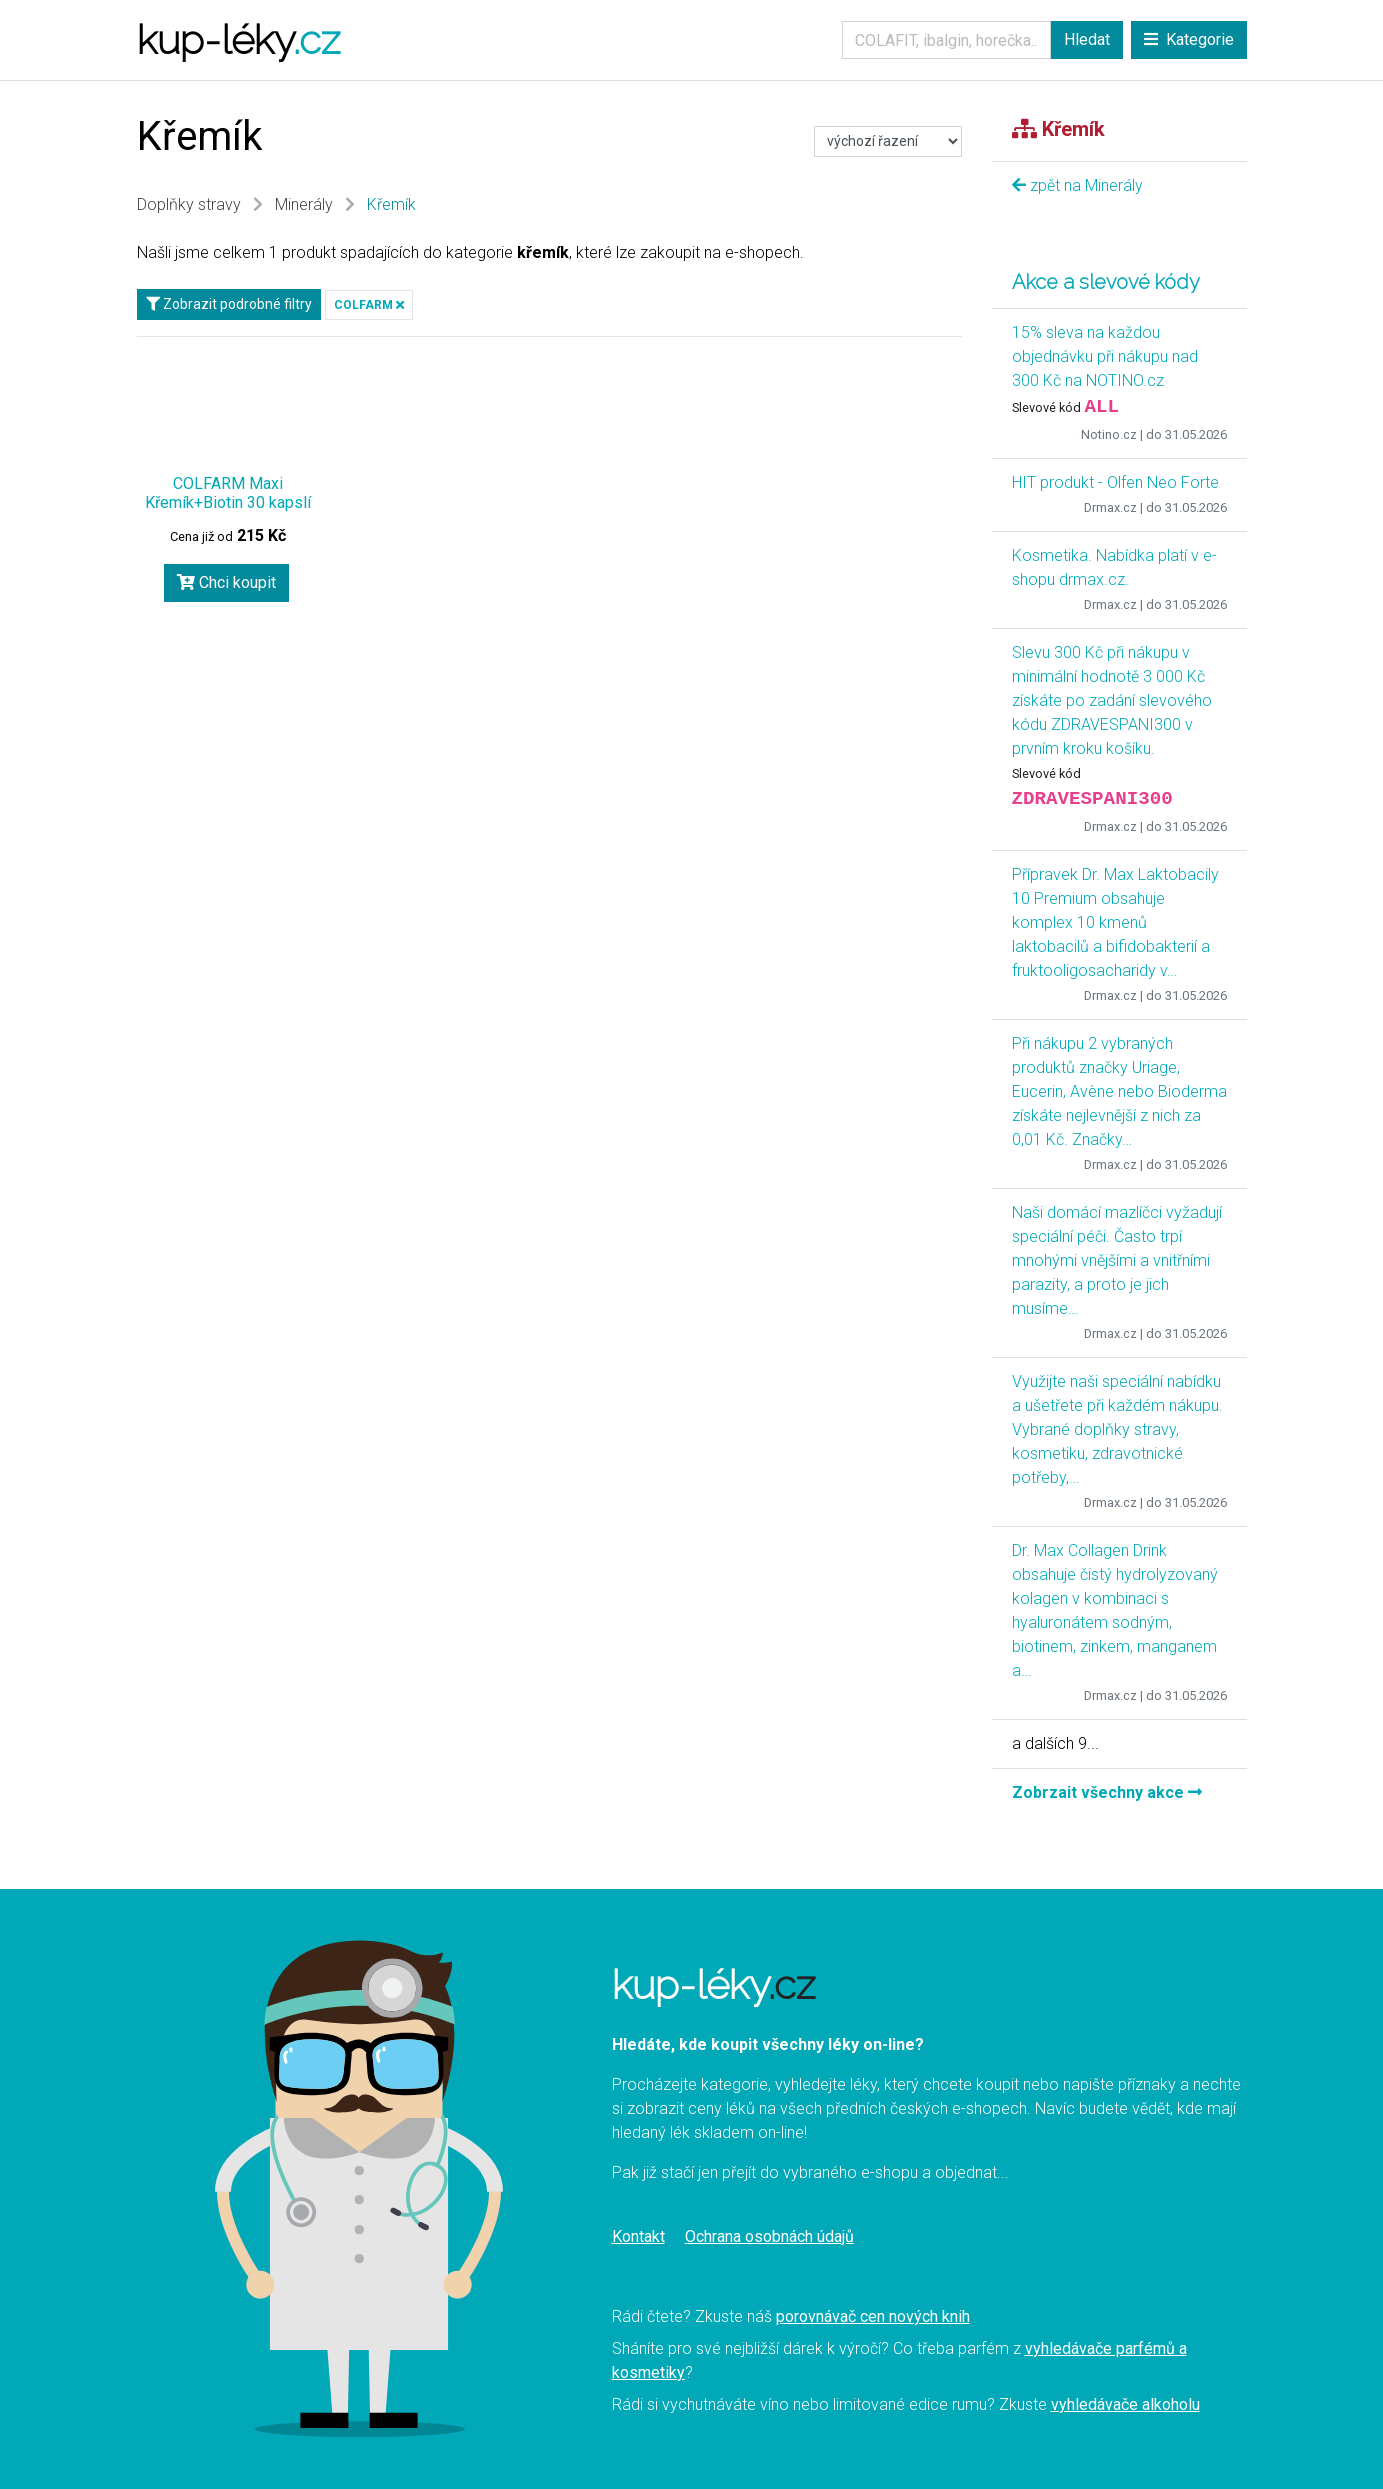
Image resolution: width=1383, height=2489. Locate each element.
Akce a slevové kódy (1106, 282)
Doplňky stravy (189, 204)
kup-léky (238, 39)
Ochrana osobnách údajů (769, 2236)
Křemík (391, 204)
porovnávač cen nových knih (873, 2316)
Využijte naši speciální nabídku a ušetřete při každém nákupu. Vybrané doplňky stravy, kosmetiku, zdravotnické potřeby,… (1117, 1429)
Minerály (304, 204)
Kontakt (638, 2236)
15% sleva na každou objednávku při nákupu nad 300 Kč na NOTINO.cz (1105, 356)
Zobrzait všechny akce (1107, 1792)
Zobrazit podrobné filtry (229, 304)
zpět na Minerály (1077, 185)
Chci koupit (226, 582)
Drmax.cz (1110, 507)
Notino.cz (1109, 434)
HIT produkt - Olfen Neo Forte (1115, 482)
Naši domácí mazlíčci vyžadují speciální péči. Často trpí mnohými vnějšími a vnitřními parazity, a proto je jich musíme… (1117, 1260)
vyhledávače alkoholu (1125, 2404)
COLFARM (369, 305)
